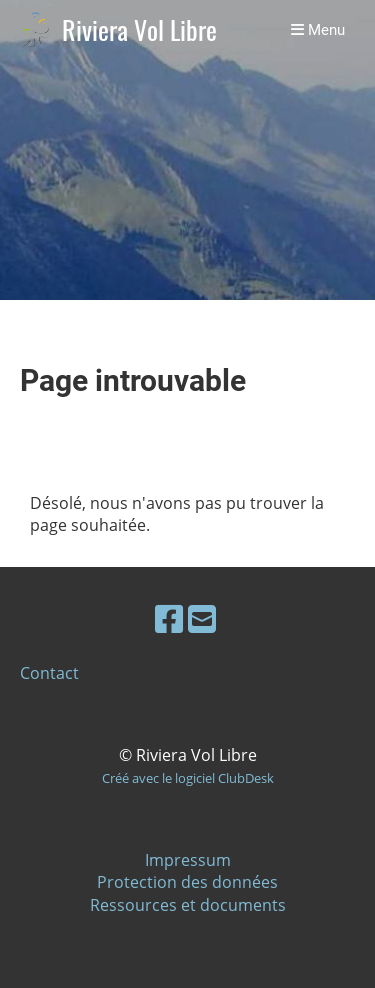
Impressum (188, 860)
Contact (49, 673)
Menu (318, 30)
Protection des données (187, 882)
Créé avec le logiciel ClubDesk (188, 778)
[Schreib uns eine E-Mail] (202, 618)
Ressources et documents (188, 905)
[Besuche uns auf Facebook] (169, 618)
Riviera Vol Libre (139, 30)
